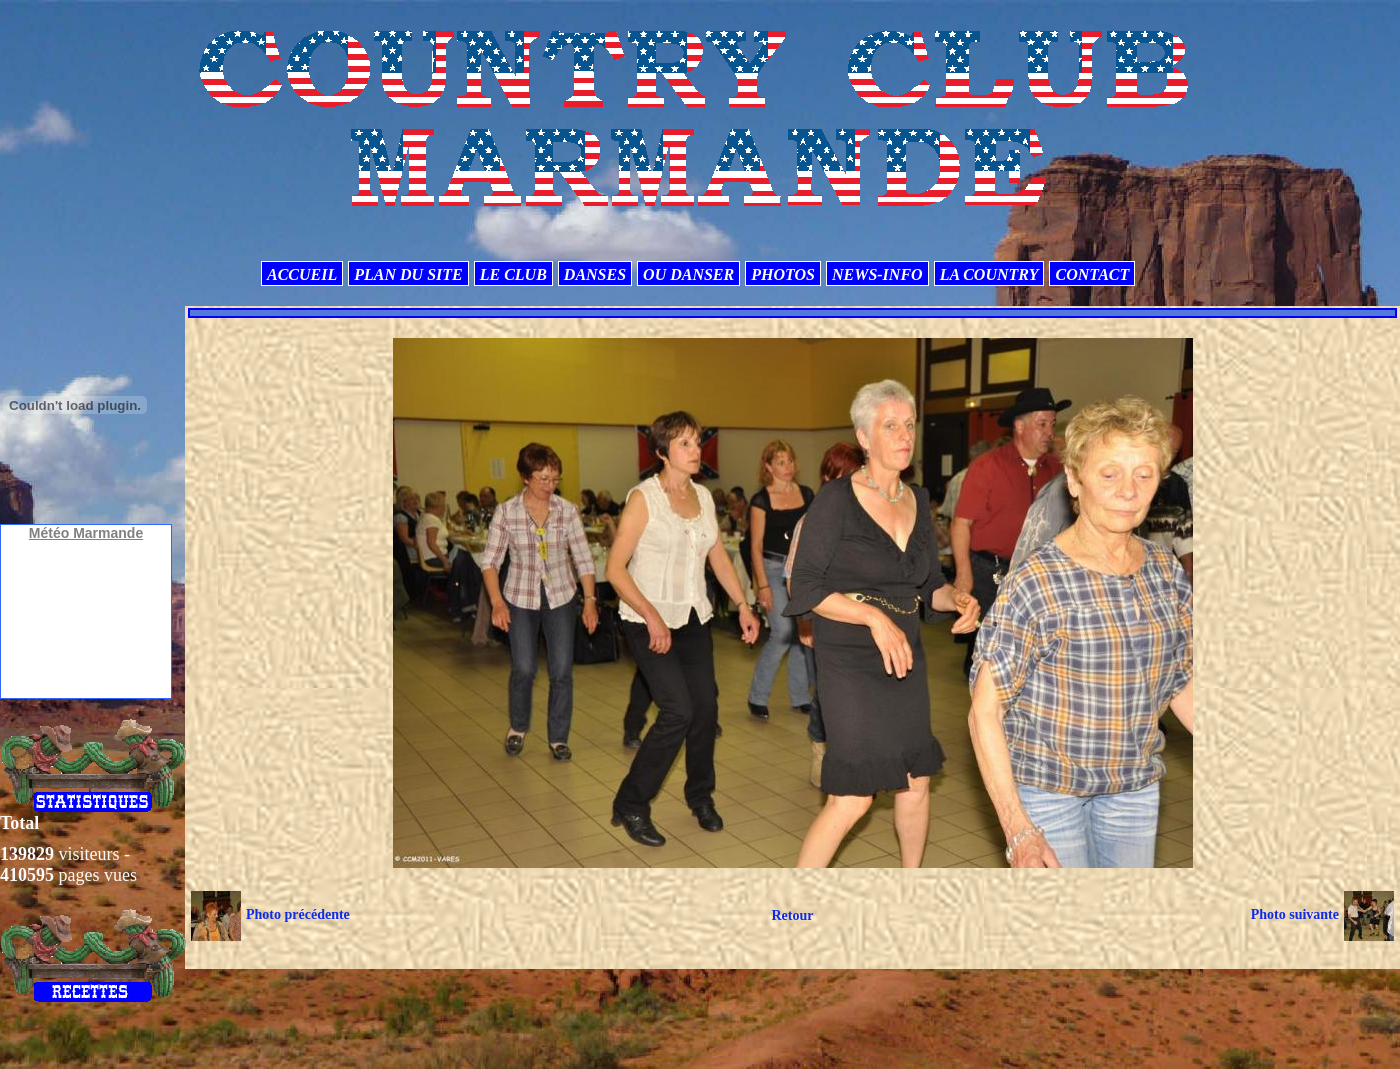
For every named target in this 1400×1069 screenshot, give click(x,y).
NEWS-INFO (877, 274)
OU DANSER (688, 274)
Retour (792, 915)
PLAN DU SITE (408, 274)
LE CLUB (513, 274)
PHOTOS (783, 274)
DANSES (595, 274)
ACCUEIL (302, 274)
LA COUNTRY (989, 274)
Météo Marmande (86, 533)
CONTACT (1092, 274)
